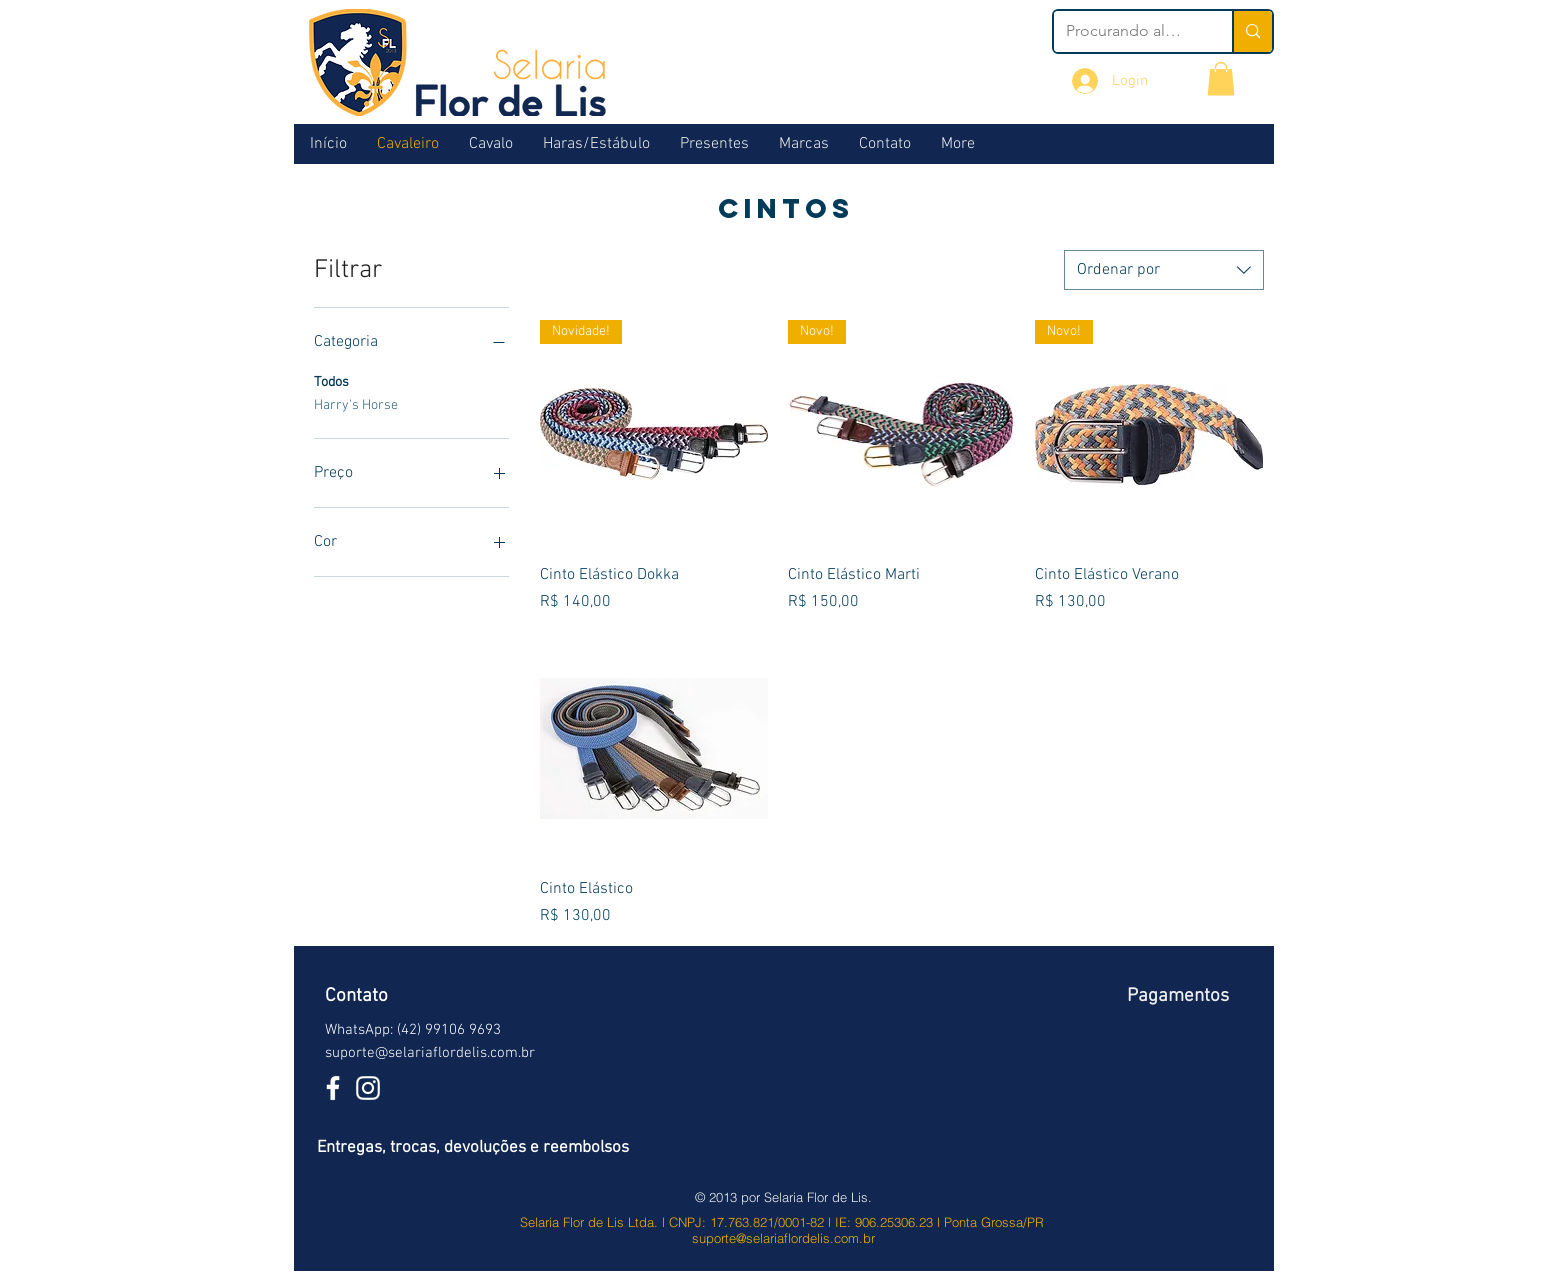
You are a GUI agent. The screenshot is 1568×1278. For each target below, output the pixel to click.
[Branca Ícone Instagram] (368, 1088)
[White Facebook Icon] (333, 1088)
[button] (1221, 78)
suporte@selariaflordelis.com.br (430, 1053)
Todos (331, 381)
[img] (1174, 1075)
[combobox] (1164, 270)
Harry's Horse (356, 404)
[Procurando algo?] (1128, 31)
